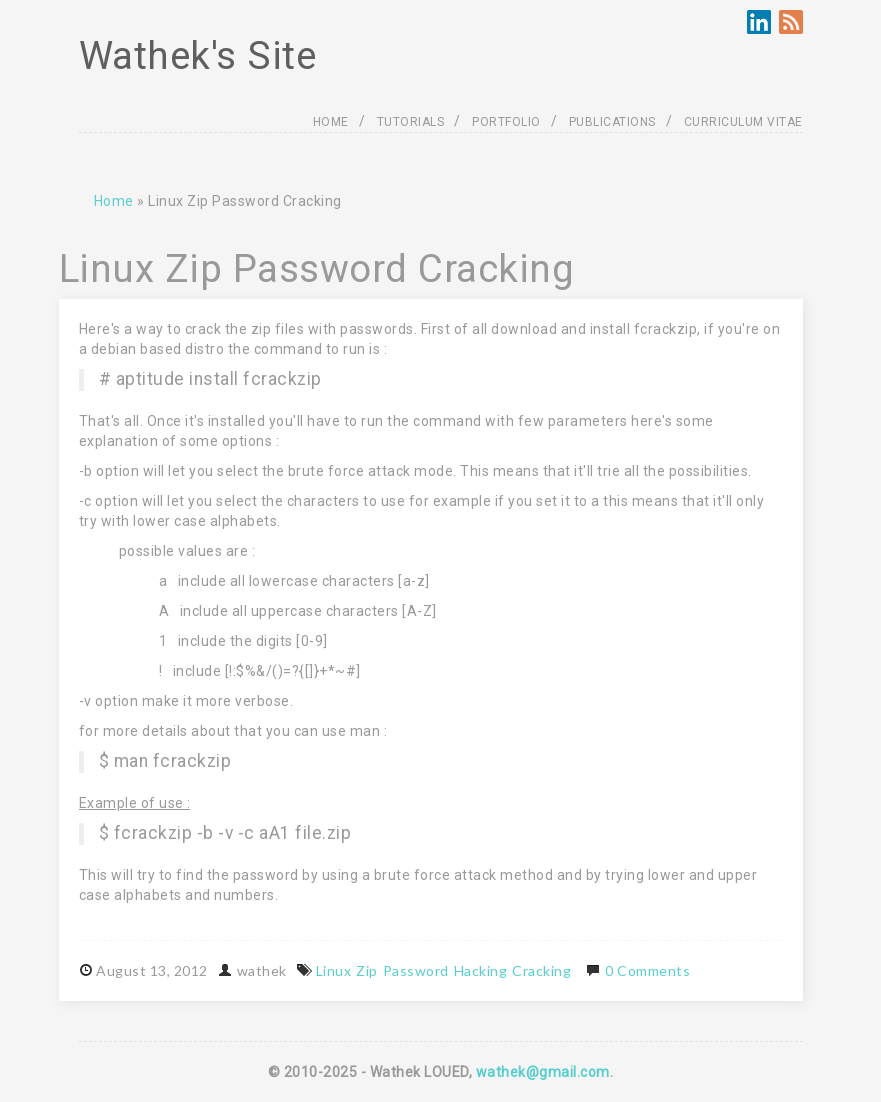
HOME (331, 122)
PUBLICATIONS (612, 122)
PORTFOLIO (506, 122)
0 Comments (647, 970)
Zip (367, 970)
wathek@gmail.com (543, 1072)
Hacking (481, 970)
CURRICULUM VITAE (743, 122)
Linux (334, 970)
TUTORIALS (411, 122)
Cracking (541, 970)
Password (416, 970)
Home (114, 201)
